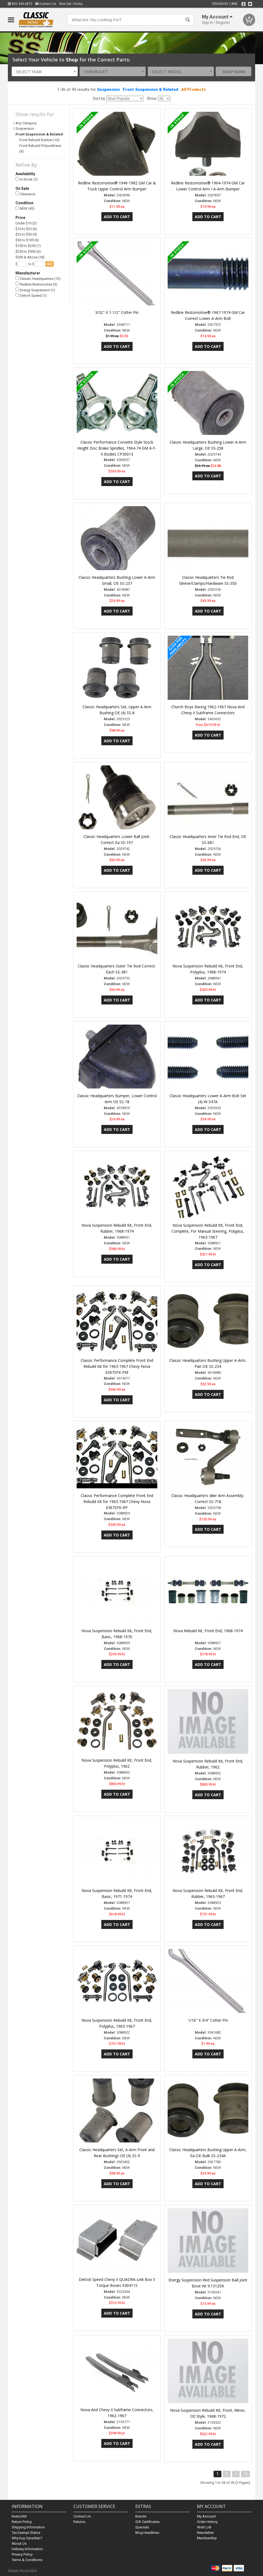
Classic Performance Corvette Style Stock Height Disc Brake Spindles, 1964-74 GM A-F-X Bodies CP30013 (116, 448)
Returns (79, 2522)
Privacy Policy (22, 2554)
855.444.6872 (20, 4)
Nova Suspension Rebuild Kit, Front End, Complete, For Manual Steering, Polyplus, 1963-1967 (207, 1231)
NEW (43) (25, 208)
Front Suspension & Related (150, 89)
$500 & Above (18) (30, 257)
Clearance (25, 193)
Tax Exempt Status (26, 2533)
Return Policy (22, 2522)
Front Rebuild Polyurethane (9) (40, 148)
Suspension (108, 89)
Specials (142, 2527)
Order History (207, 2522)
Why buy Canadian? (27, 2538)
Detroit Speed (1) (31, 295)
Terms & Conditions (27, 2560)
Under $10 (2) (26, 223)
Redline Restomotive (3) (36, 284)
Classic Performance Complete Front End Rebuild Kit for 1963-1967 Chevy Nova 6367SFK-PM (117, 1366)
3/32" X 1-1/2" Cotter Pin (117, 312)
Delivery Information (27, 2549)
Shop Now (233, 71)
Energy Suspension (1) (35, 289)
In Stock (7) (26, 179)
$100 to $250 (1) (28, 246)
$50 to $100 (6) (27, 240)
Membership (207, 2538)
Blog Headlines (147, 2533)
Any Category (25, 123)
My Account (206, 2516)
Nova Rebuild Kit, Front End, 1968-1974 (208, 1630)
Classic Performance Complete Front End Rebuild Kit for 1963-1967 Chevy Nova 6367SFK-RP (117, 1501)
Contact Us (45, 4)
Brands (140, 2516)
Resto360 (19, 2516)
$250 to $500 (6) (28, 251)
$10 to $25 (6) (26, 229)
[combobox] (45, 71)
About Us (19, 2543)
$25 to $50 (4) (26, 234)
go (49, 264)
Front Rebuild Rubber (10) (39, 140)
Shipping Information (28, 2527)
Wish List (204, 2527)
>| (245, 2473)
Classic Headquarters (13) (38, 278)
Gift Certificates (147, 2522)
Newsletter (205, 2533)
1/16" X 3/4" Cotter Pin (208, 2020)
